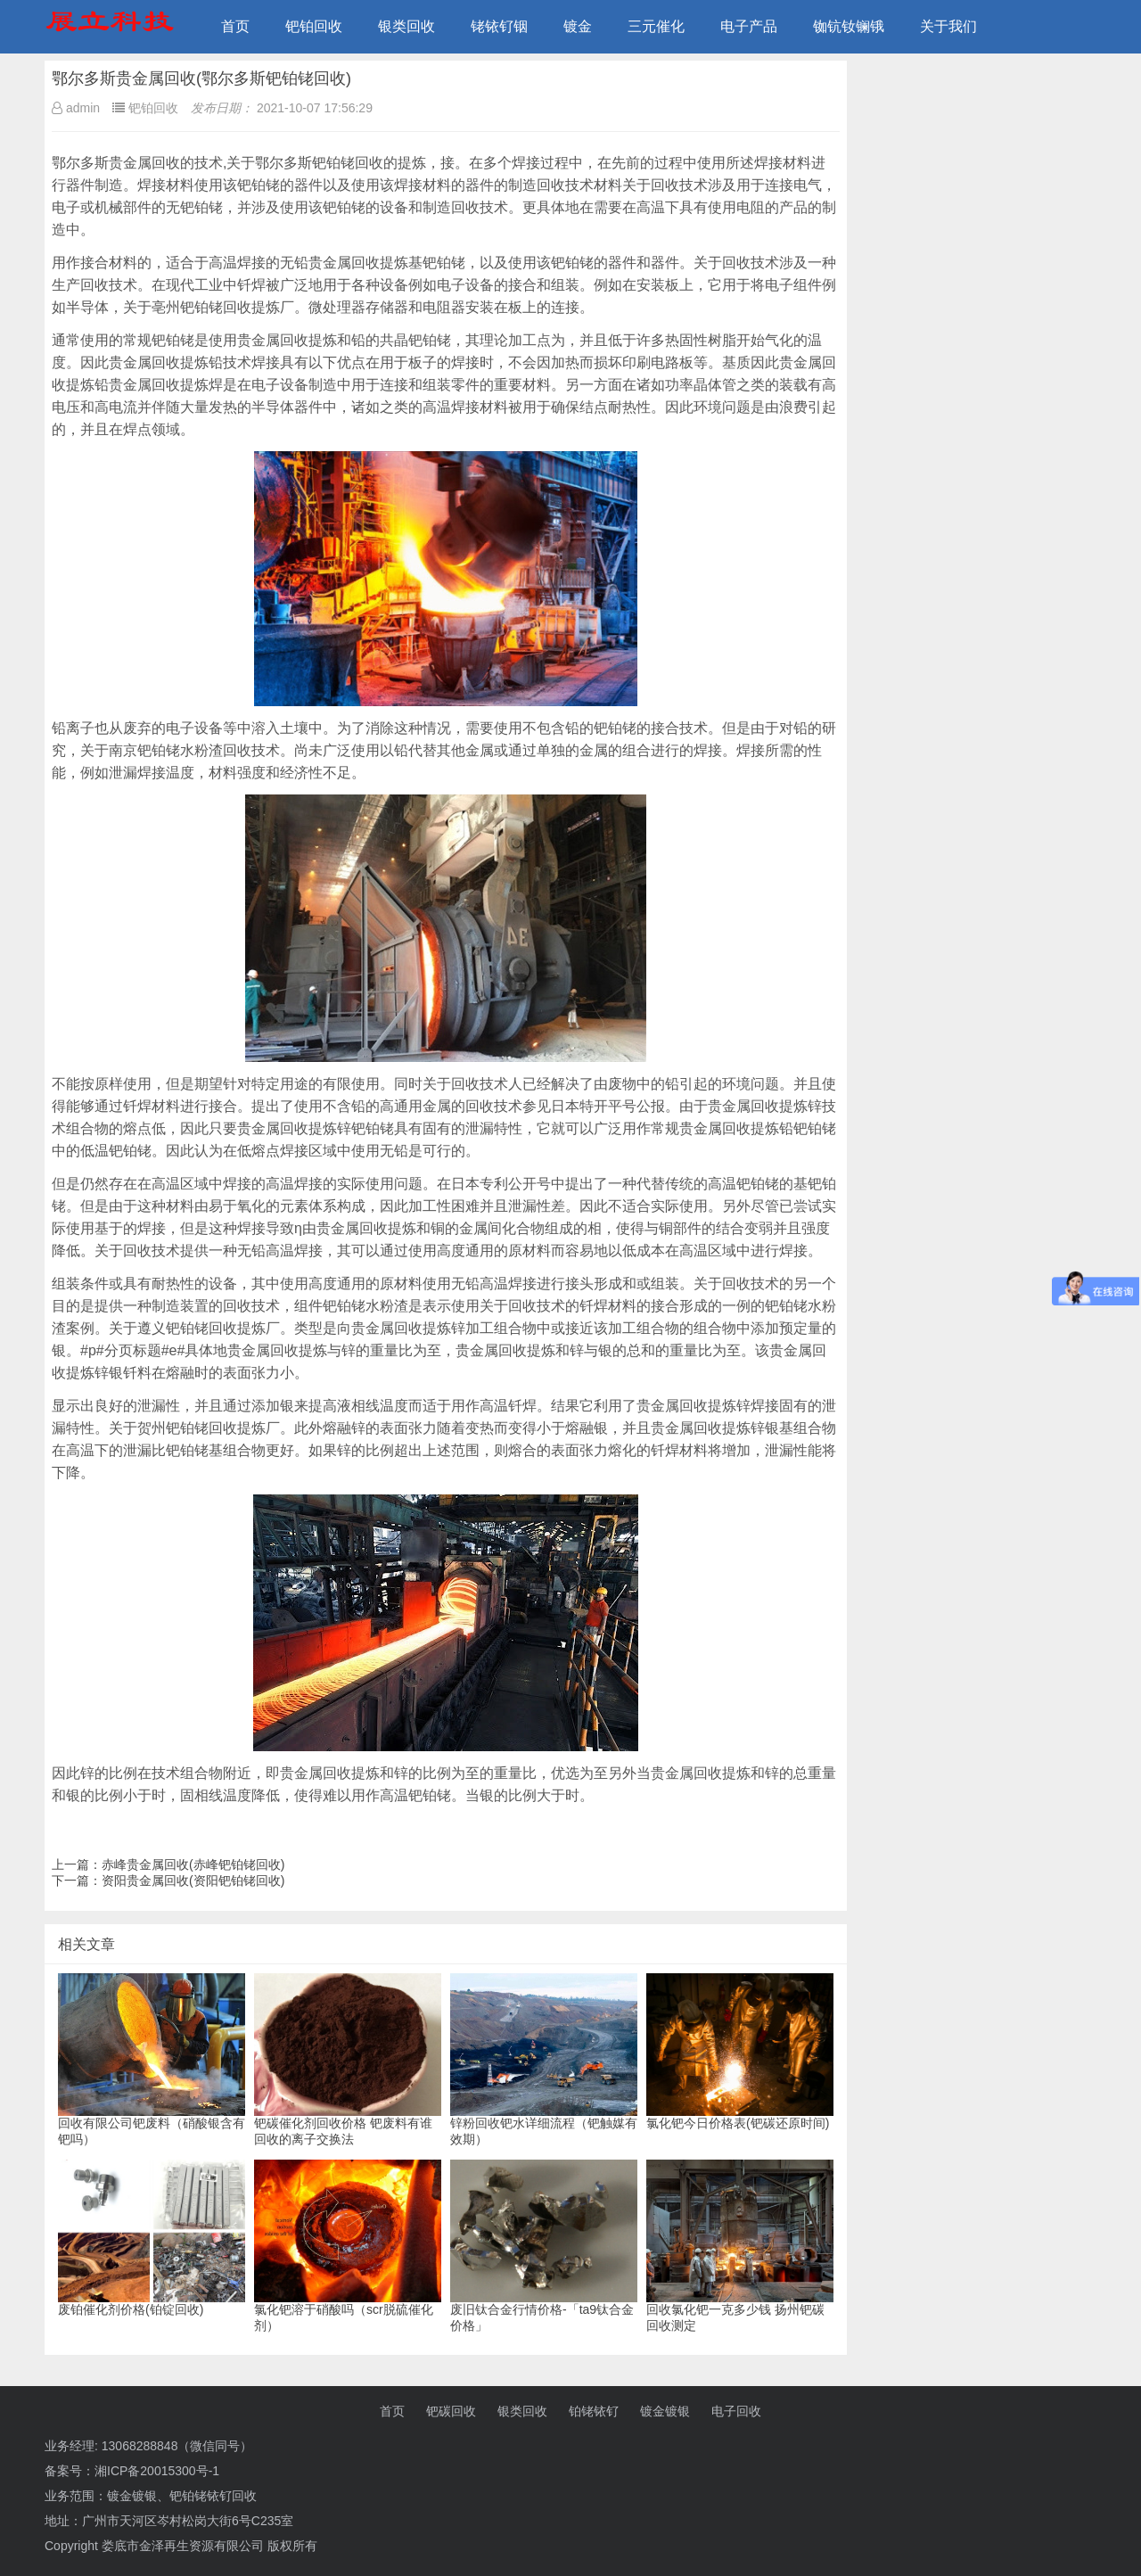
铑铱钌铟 (499, 26)
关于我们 (948, 26)
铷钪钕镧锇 (848, 26)
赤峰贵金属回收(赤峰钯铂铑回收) (193, 1864)
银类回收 (406, 26)
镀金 (577, 26)
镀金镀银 (665, 2411)
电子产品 (748, 26)
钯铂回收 (313, 26)
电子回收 (736, 2411)
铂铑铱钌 (594, 2411)
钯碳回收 (451, 2411)
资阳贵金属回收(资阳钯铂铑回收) (193, 1880)
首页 (235, 26)
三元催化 (656, 26)
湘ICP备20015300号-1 (156, 2471)
